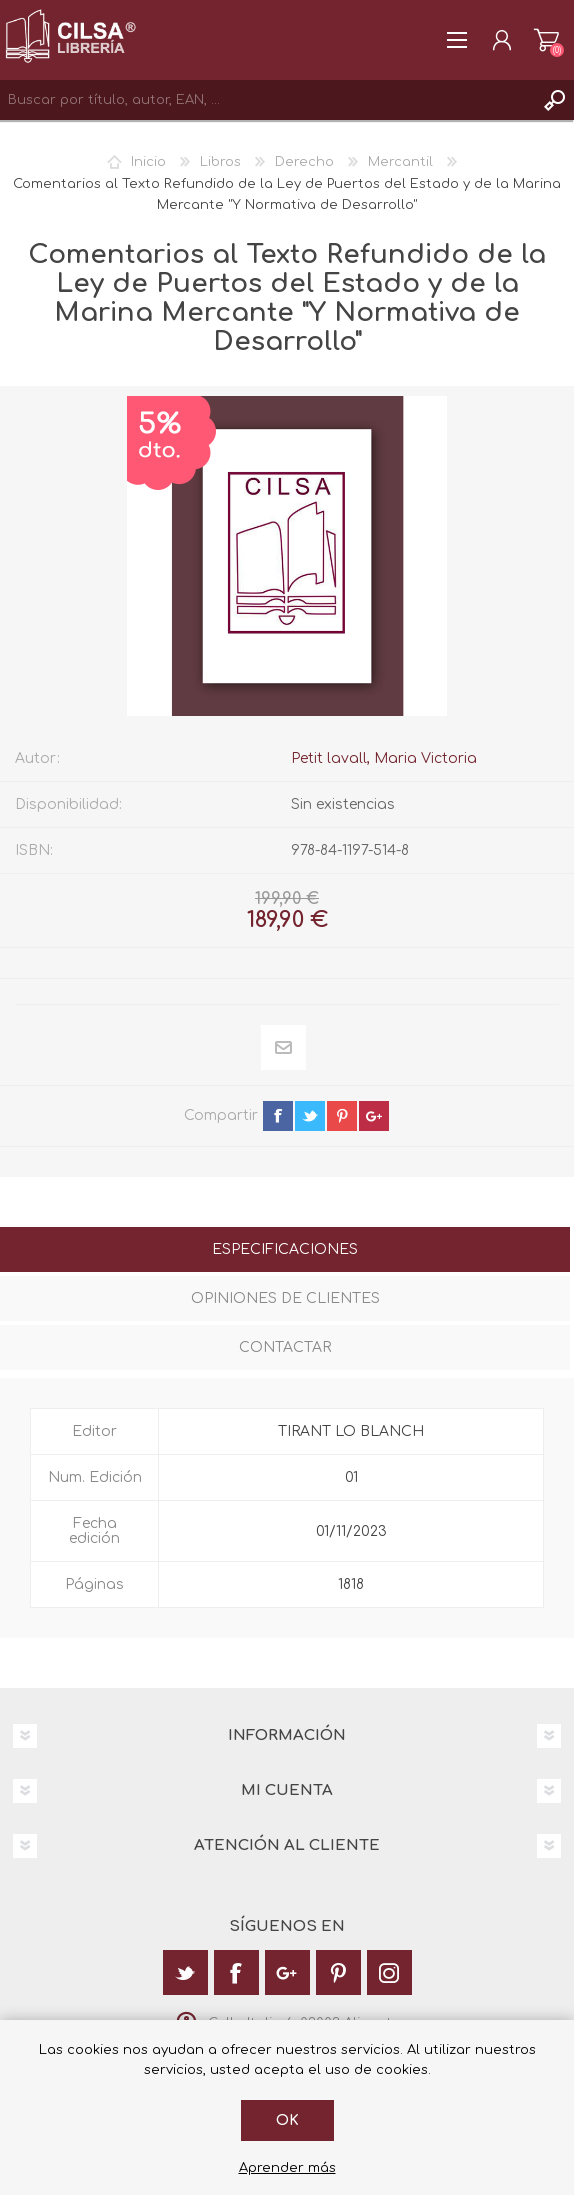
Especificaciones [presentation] (285, 1249)
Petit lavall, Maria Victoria (384, 758)
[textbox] (267, 100)
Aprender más (287, 2168)
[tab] (285, 1251)
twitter (310, 1116)
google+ (374, 1116)
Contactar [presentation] (285, 1347)
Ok (287, 2120)
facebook (278, 1116)
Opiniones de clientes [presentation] (285, 1298)
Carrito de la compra (546, 40)
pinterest (342, 1116)
